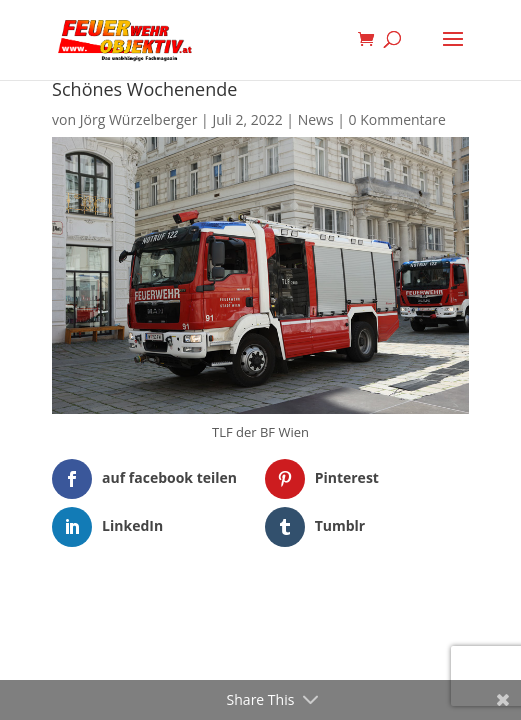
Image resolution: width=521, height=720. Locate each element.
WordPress (363, 610)
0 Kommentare (397, 119)
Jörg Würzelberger (139, 119)
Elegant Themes (229, 610)
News (316, 119)
